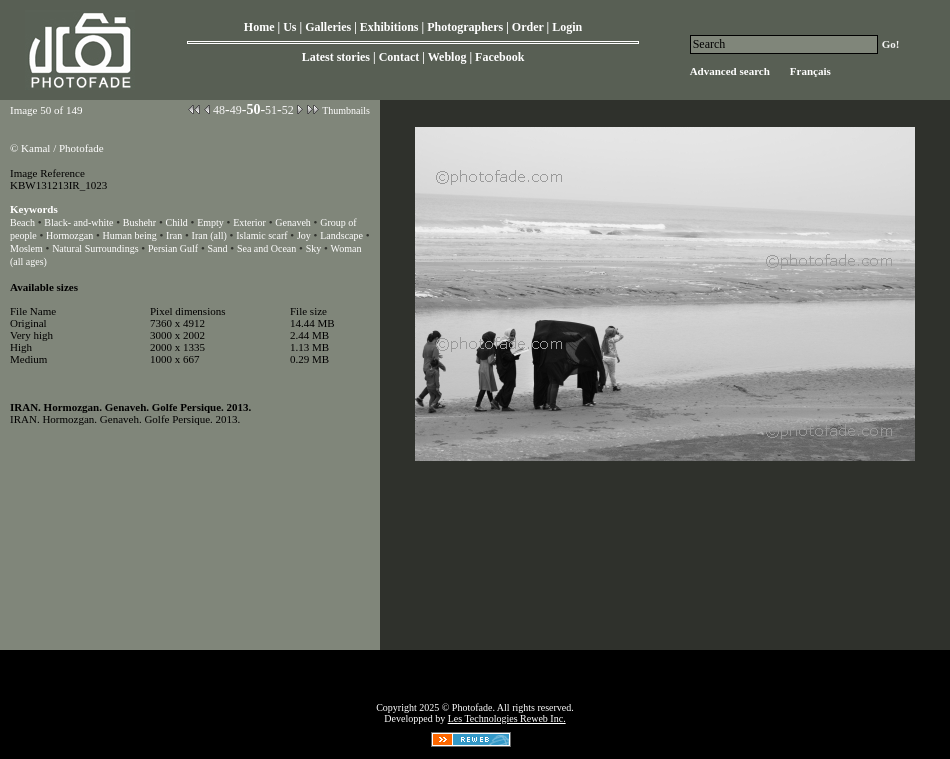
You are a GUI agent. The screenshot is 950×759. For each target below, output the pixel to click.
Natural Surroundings (95, 248)
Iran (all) (209, 235)
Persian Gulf (173, 248)
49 (236, 110)
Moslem (26, 248)
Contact (399, 57)
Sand (218, 248)
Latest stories (336, 57)
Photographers (465, 27)
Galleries (328, 27)
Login (567, 27)
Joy (304, 235)
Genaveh (293, 222)
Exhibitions (389, 27)
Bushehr (139, 222)
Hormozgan (69, 235)
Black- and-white (78, 222)
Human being (130, 235)
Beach (22, 222)
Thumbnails (346, 110)
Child (177, 222)
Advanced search (730, 71)
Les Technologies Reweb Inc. (507, 718)
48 (219, 110)
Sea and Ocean (266, 248)
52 (288, 110)
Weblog (447, 57)
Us (289, 27)
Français (810, 71)
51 (271, 110)
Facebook (499, 57)
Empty (210, 222)
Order (528, 27)
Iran (174, 235)
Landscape (341, 235)
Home (259, 27)
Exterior (249, 222)
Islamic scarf (261, 235)
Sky (314, 248)
